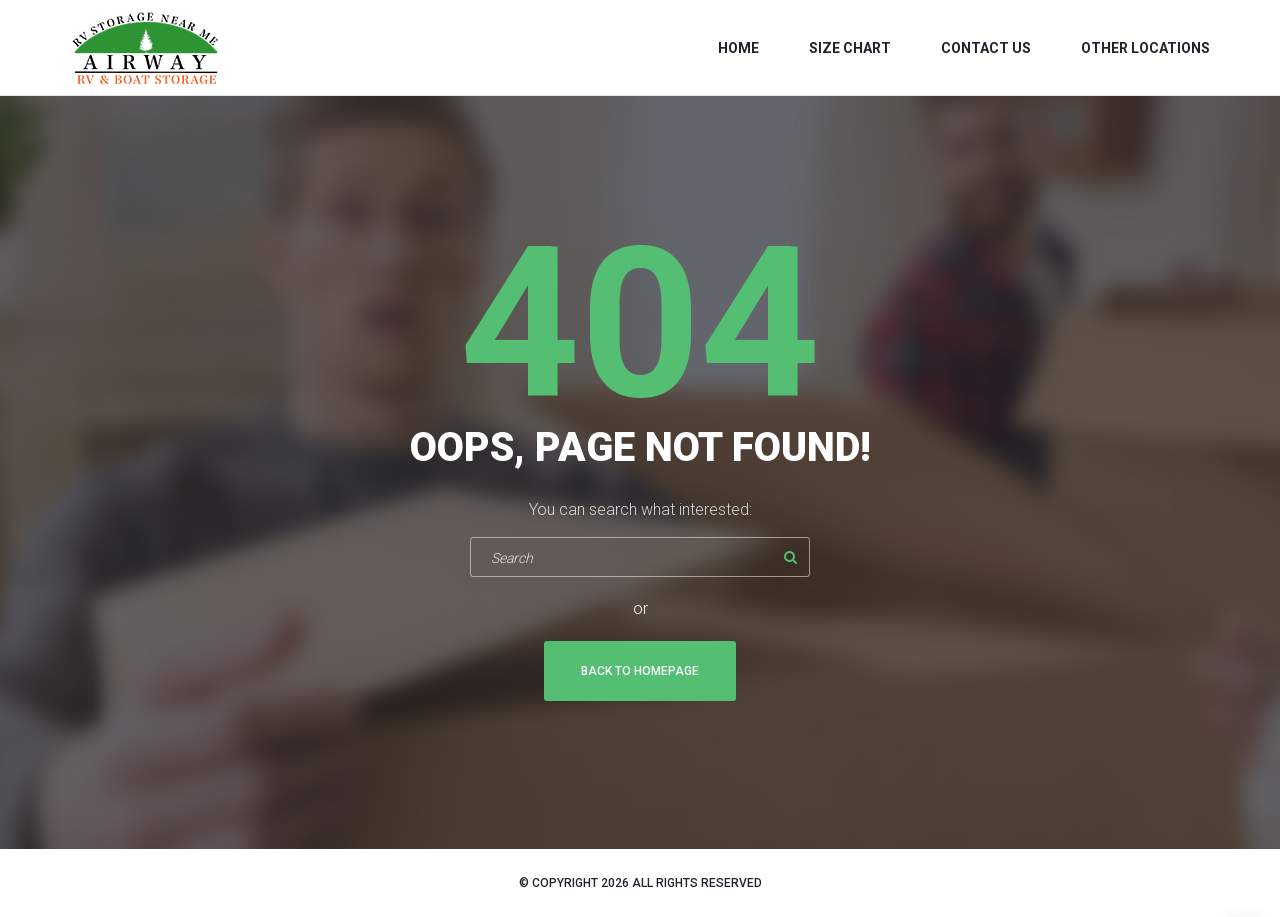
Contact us (986, 48)
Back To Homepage (640, 671)
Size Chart (850, 48)
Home (738, 48)
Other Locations (1145, 48)
